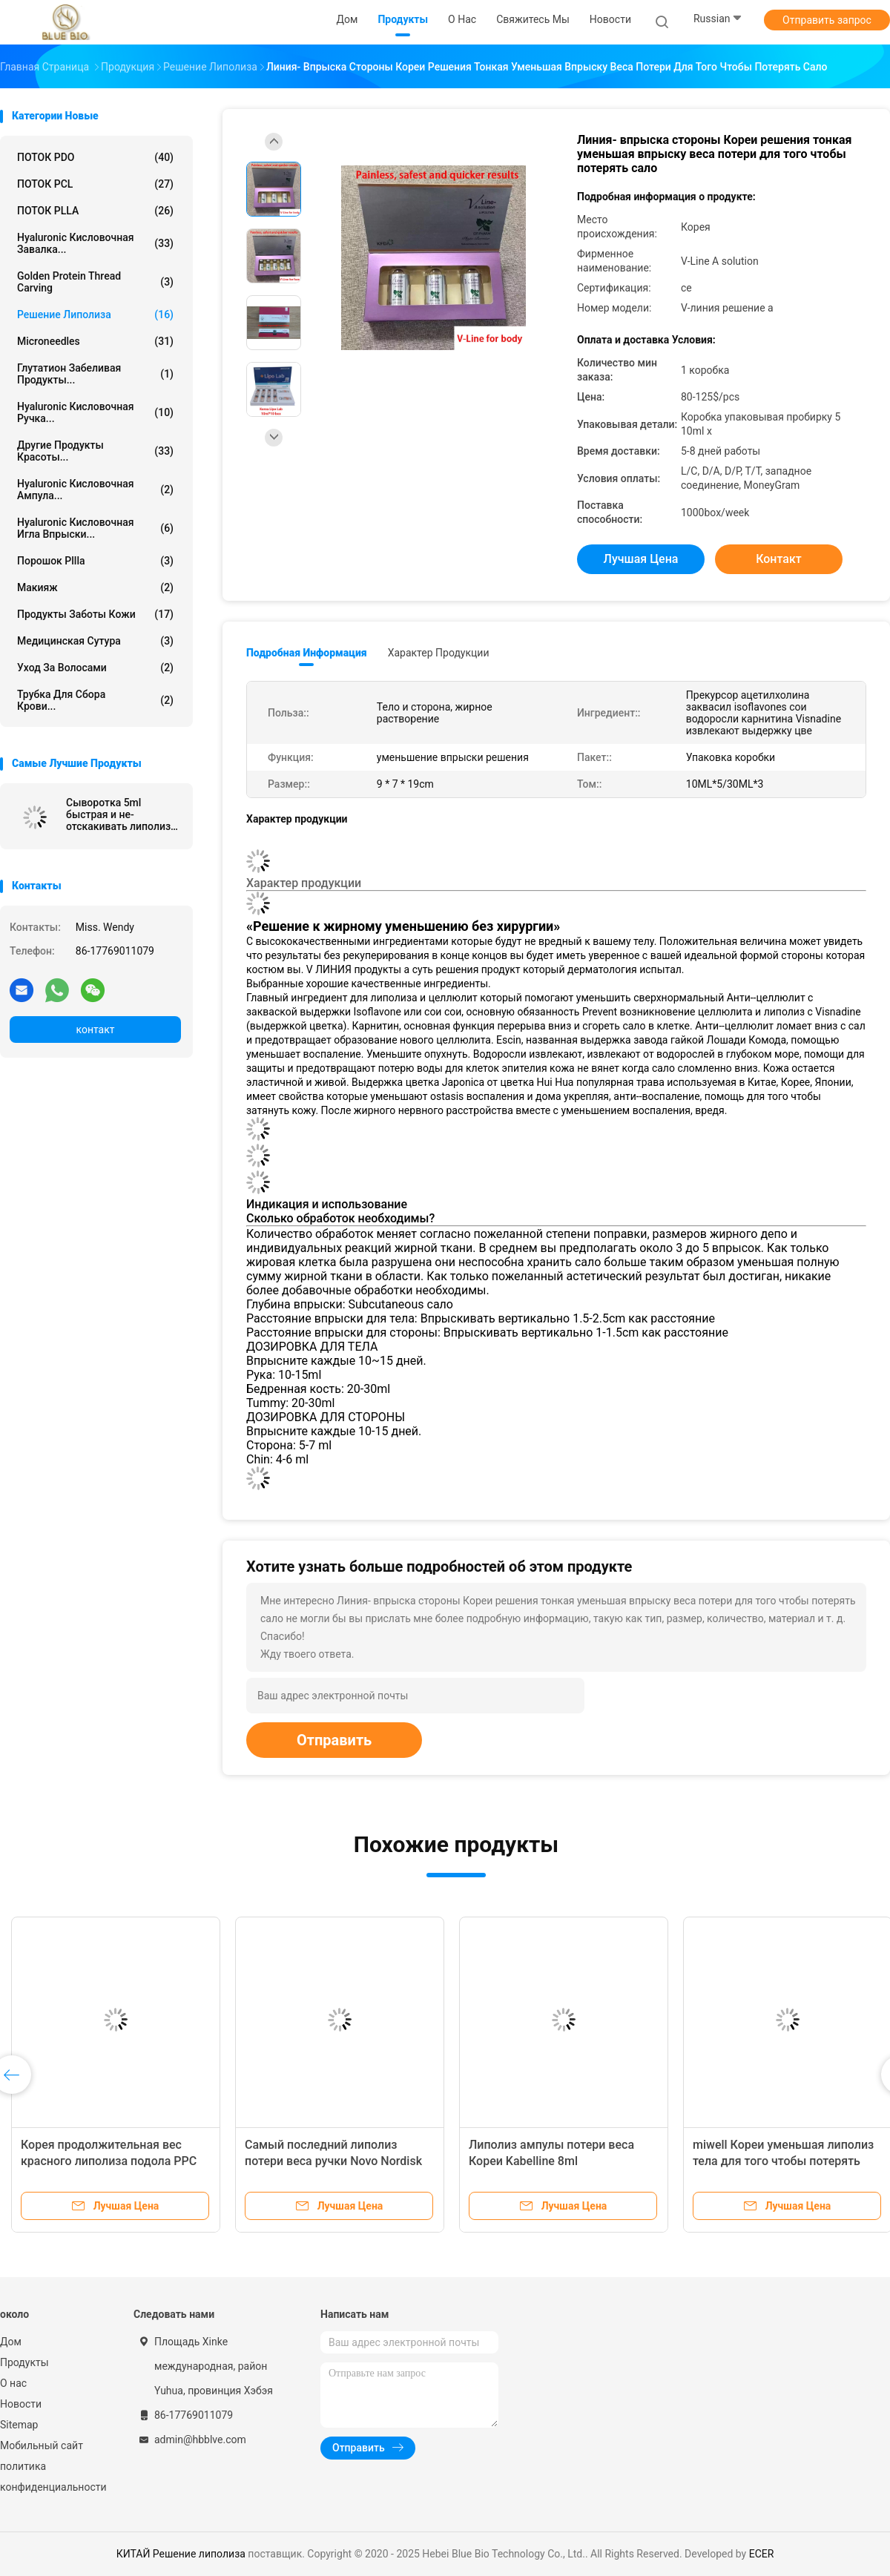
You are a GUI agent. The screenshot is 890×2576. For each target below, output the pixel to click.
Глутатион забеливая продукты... (95, 374)
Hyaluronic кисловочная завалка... (95, 243)
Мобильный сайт (41, 2445)
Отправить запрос (826, 20)
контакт (95, 1029)
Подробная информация (306, 653)
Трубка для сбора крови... (95, 700)
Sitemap (19, 2425)
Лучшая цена (641, 559)
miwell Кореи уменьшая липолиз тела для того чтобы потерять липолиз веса (783, 2161)
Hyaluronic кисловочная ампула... (95, 489)
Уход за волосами (95, 667)
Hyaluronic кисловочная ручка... (95, 412)
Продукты (24, 2362)
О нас (13, 2383)
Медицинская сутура (95, 640)
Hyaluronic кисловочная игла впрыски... (95, 528)
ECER (761, 2554)
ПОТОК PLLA (95, 210)
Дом (11, 2342)
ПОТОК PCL (95, 184)
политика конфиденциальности (52, 2476)
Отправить (334, 1740)
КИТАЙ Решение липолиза (180, 2554)
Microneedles (95, 341)
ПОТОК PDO (95, 157)
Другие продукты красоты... (95, 451)
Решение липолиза (95, 314)
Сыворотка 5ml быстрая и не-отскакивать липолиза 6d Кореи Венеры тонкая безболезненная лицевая (121, 814)
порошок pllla (95, 560)
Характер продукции (439, 653)
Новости (21, 2404)
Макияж (95, 587)
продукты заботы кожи (95, 614)
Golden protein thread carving (95, 282)
